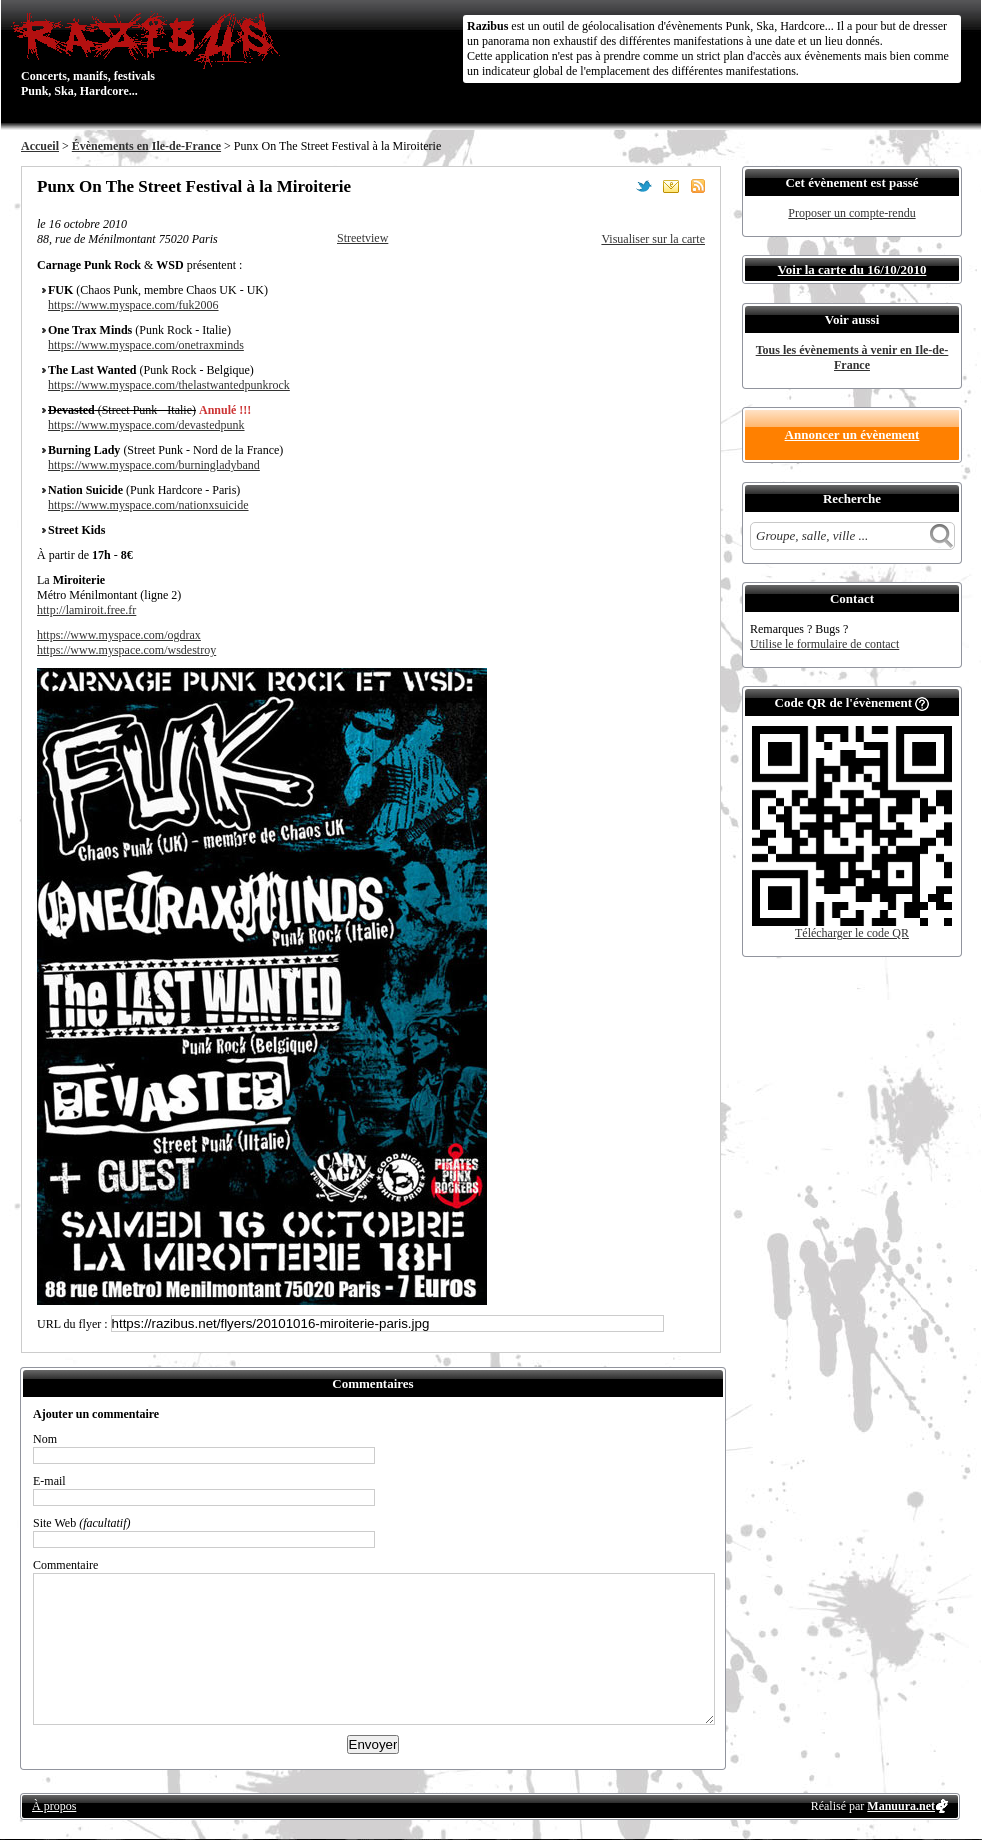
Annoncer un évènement (852, 434)
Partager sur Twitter (644, 186)
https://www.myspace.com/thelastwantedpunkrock (169, 385)
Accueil (40, 146)
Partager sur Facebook (617, 186)
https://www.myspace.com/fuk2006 (133, 305)
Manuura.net (901, 1806)
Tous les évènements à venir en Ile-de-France (852, 357)
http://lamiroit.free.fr (86, 610)
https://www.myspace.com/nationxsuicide (148, 505)
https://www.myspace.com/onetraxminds (146, 345)
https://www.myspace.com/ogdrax (119, 635)
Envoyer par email (671, 186)
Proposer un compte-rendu (851, 213)
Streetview (362, 238)
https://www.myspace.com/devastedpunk (146, 425)
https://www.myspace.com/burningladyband (154, 465)
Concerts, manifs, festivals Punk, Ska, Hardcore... (150, 54)
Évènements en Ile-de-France (146, 146)
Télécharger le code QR (852, 933)
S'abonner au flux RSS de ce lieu (698, 186)
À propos (54, 1806)
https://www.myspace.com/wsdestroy (126, 650)
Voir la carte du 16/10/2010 (852, 269)
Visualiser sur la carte (653, 239)
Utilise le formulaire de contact (824, 644)
